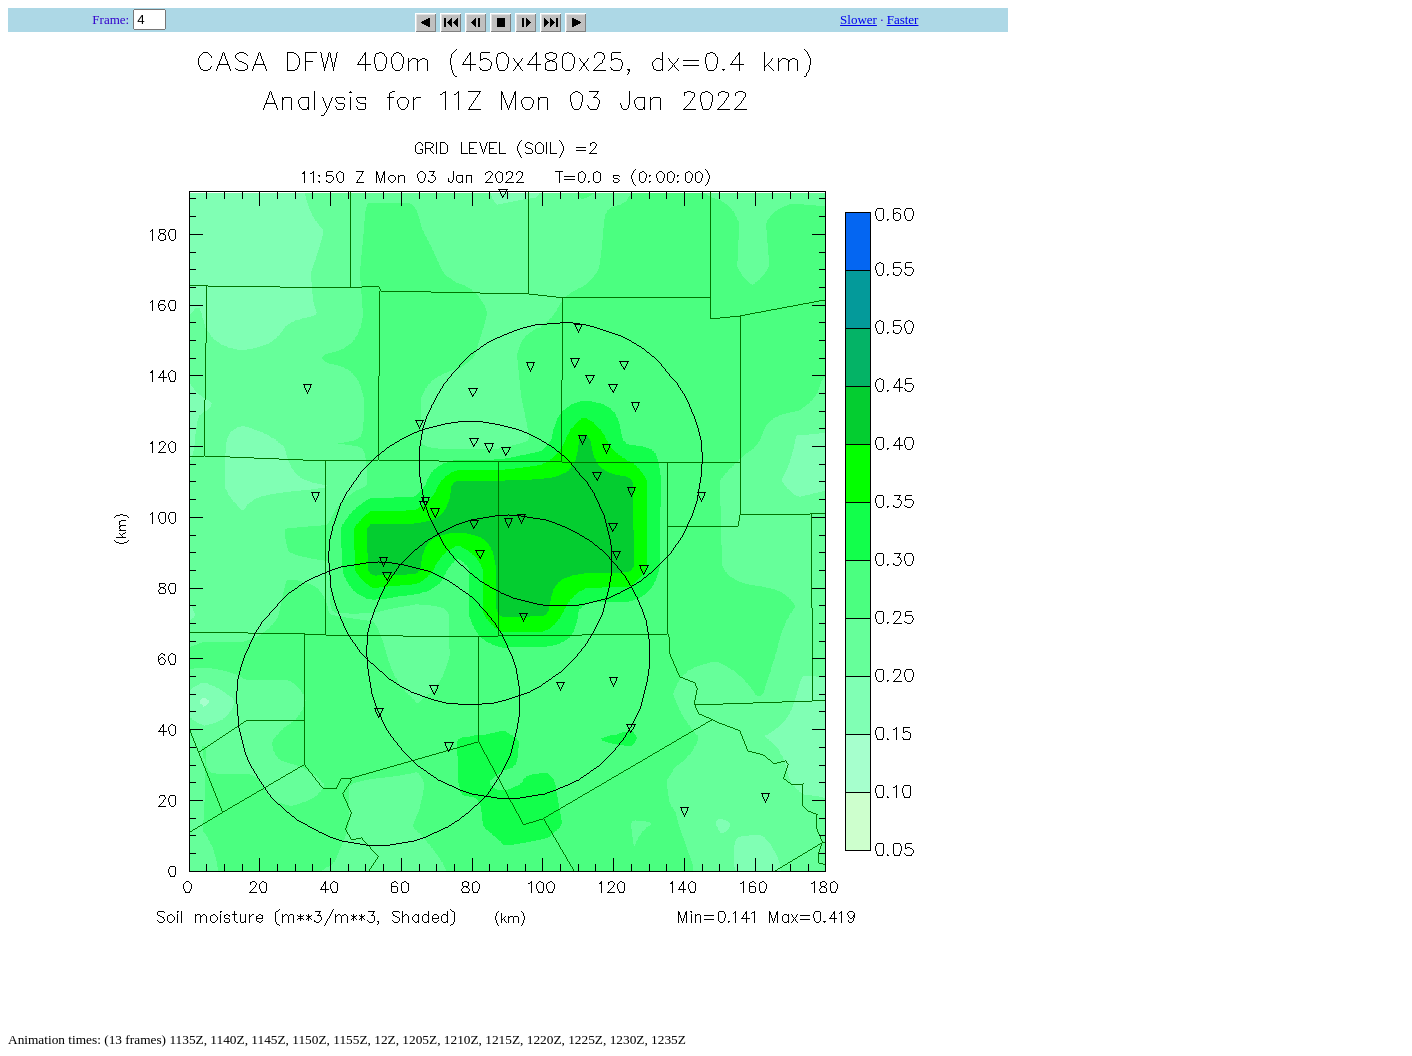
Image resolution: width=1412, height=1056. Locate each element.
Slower (858, 19)
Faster (903, 19)
